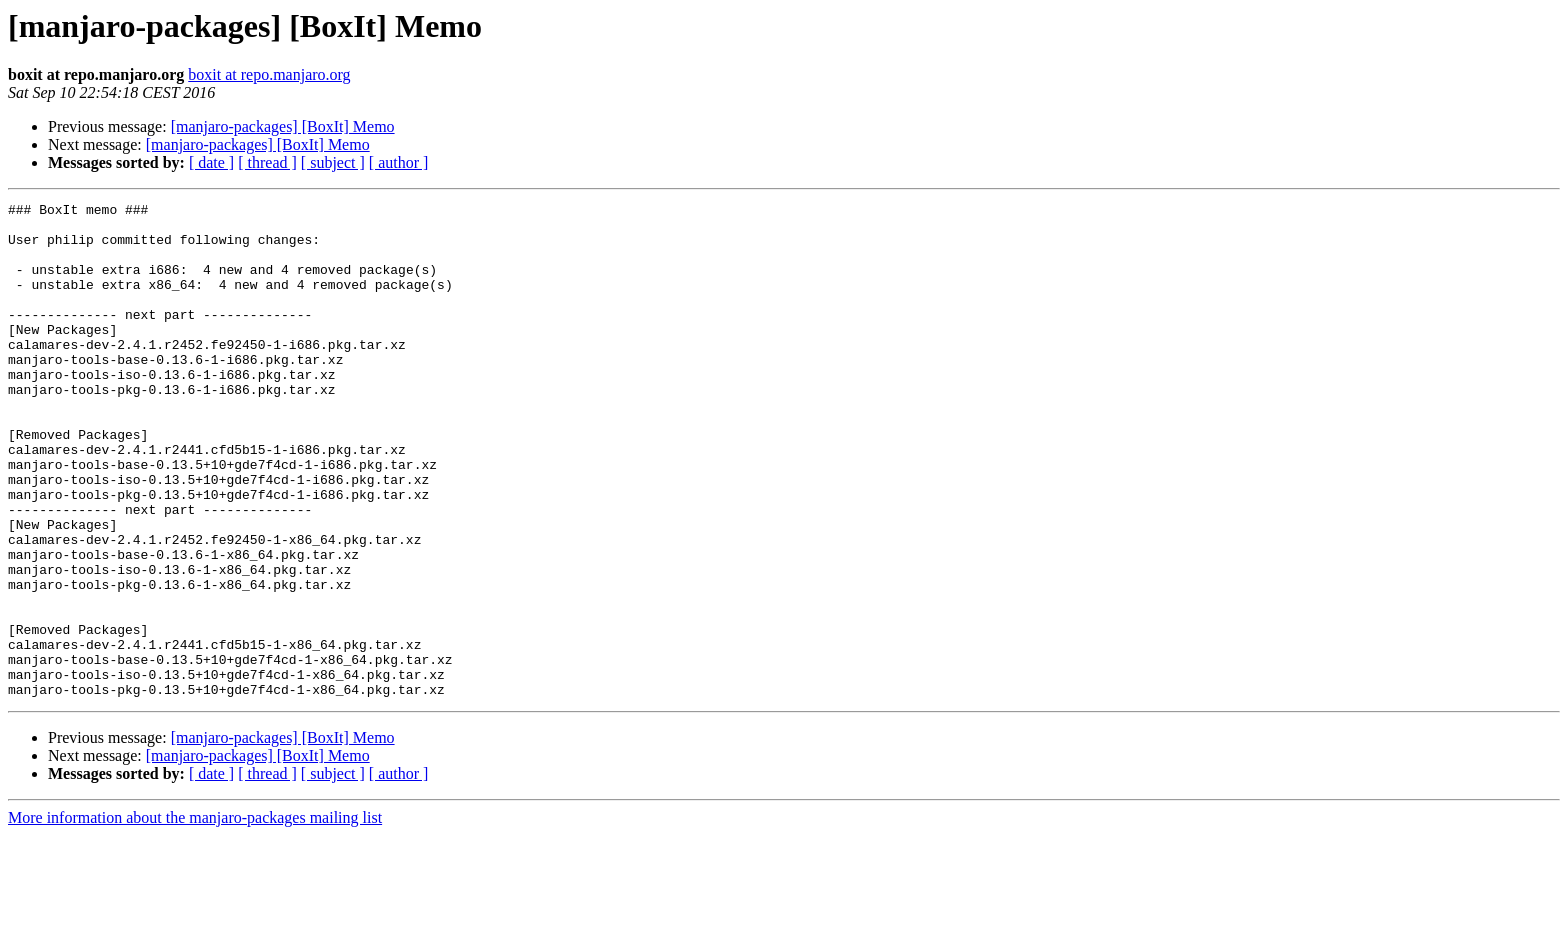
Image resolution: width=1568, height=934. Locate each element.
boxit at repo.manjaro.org (269, 74)
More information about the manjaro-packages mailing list (195, 916)
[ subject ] (333, 162)
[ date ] (211, 162)
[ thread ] (267, 162)
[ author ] (399, 162)
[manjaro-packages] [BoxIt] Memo (283, 126)
